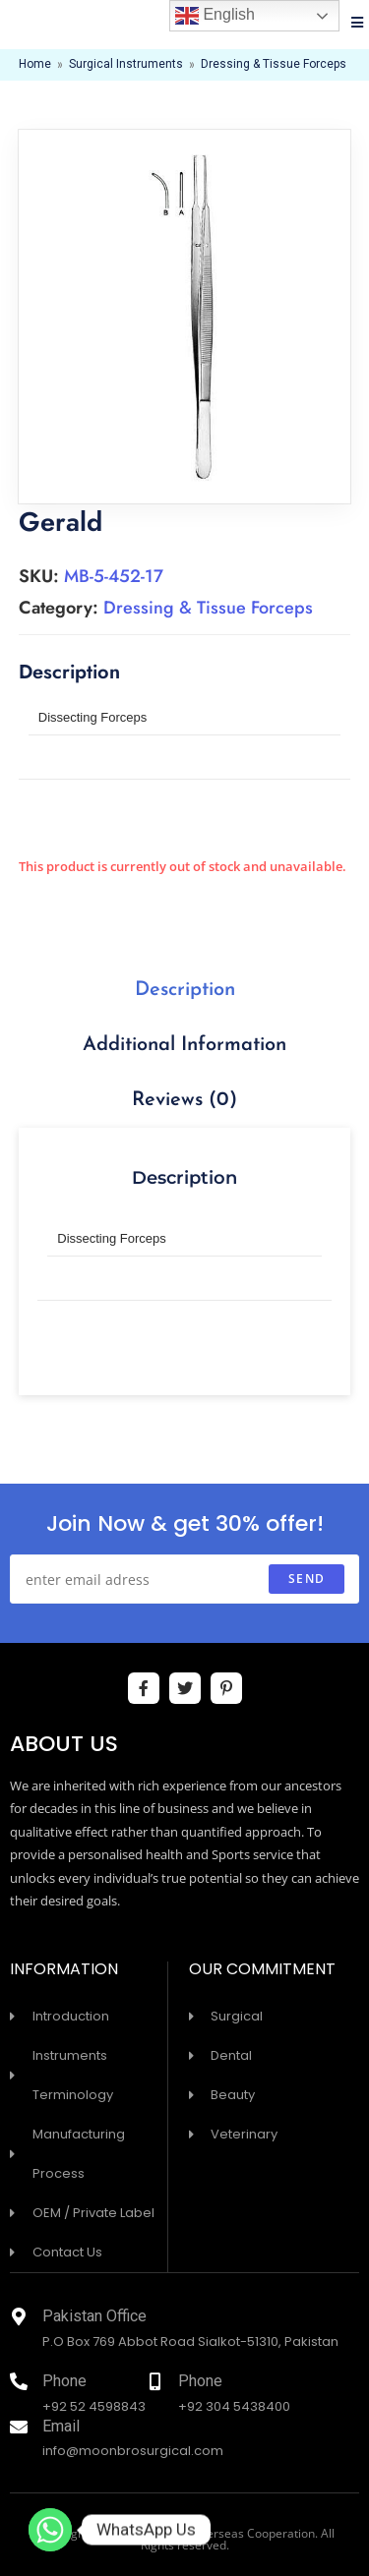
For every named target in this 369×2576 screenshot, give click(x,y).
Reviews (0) (184, 1100)
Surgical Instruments (126, 65)
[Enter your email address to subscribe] (184, 1579)
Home (35, 65)
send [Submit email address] (306, 1578)
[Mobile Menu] (357, 24)
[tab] (185, 990)
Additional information (184, 1045)
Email (61, 2428)
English (215, 16)
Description (185, 990)
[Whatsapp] (50, 2529)
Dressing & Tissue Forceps (273, 65)
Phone (64, 2383)
